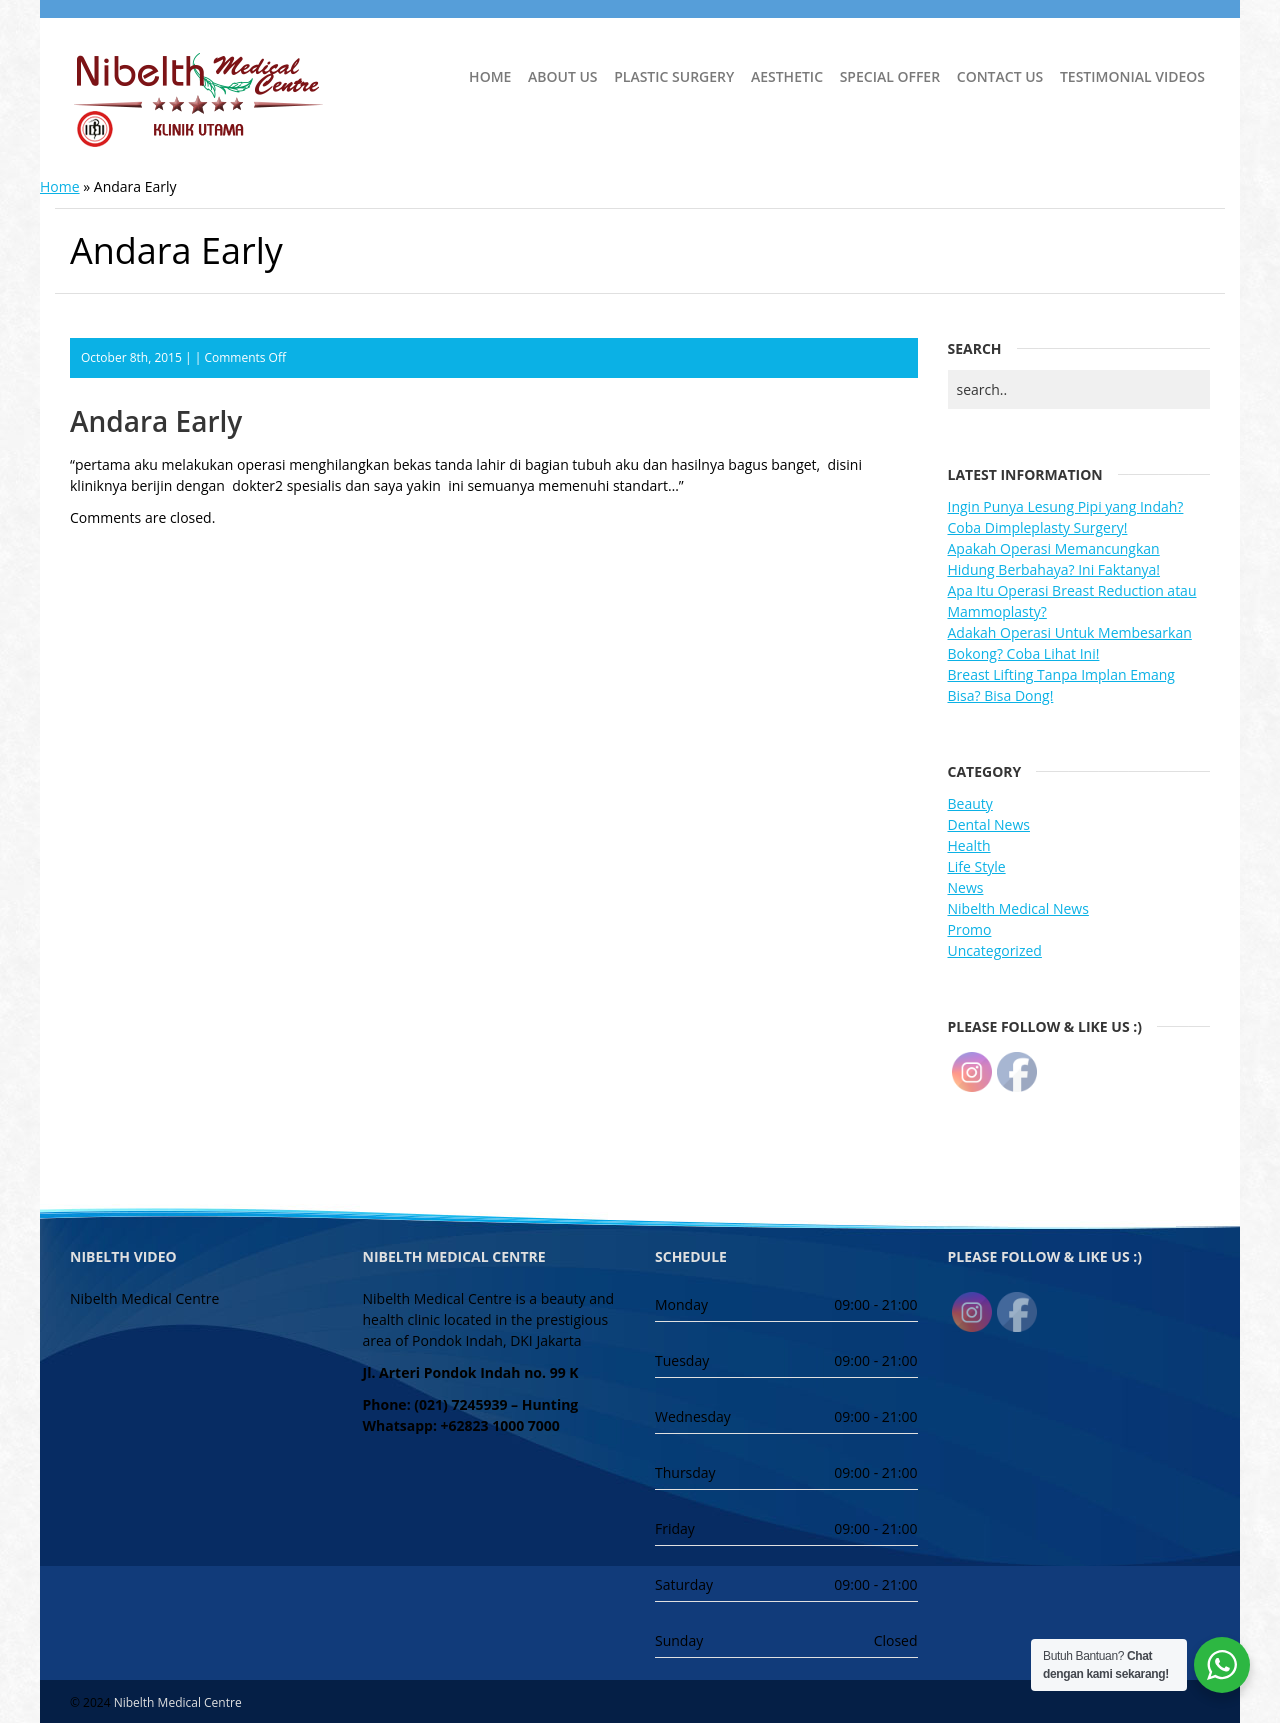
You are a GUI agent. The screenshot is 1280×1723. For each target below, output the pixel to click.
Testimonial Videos (1132, 76)
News (966, 887)
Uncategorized (995, 950)
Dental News (989, 824)
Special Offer (890, 76)
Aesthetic (787, 76)
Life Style (977, 866)
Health (969, 845)
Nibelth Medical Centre (178, 1702)
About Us (563, 76)
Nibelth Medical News (1018, 908)
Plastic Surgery (674, 76)
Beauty (970, 803)
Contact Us (1000, 76)
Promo (970, 929)
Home (490, 76)
